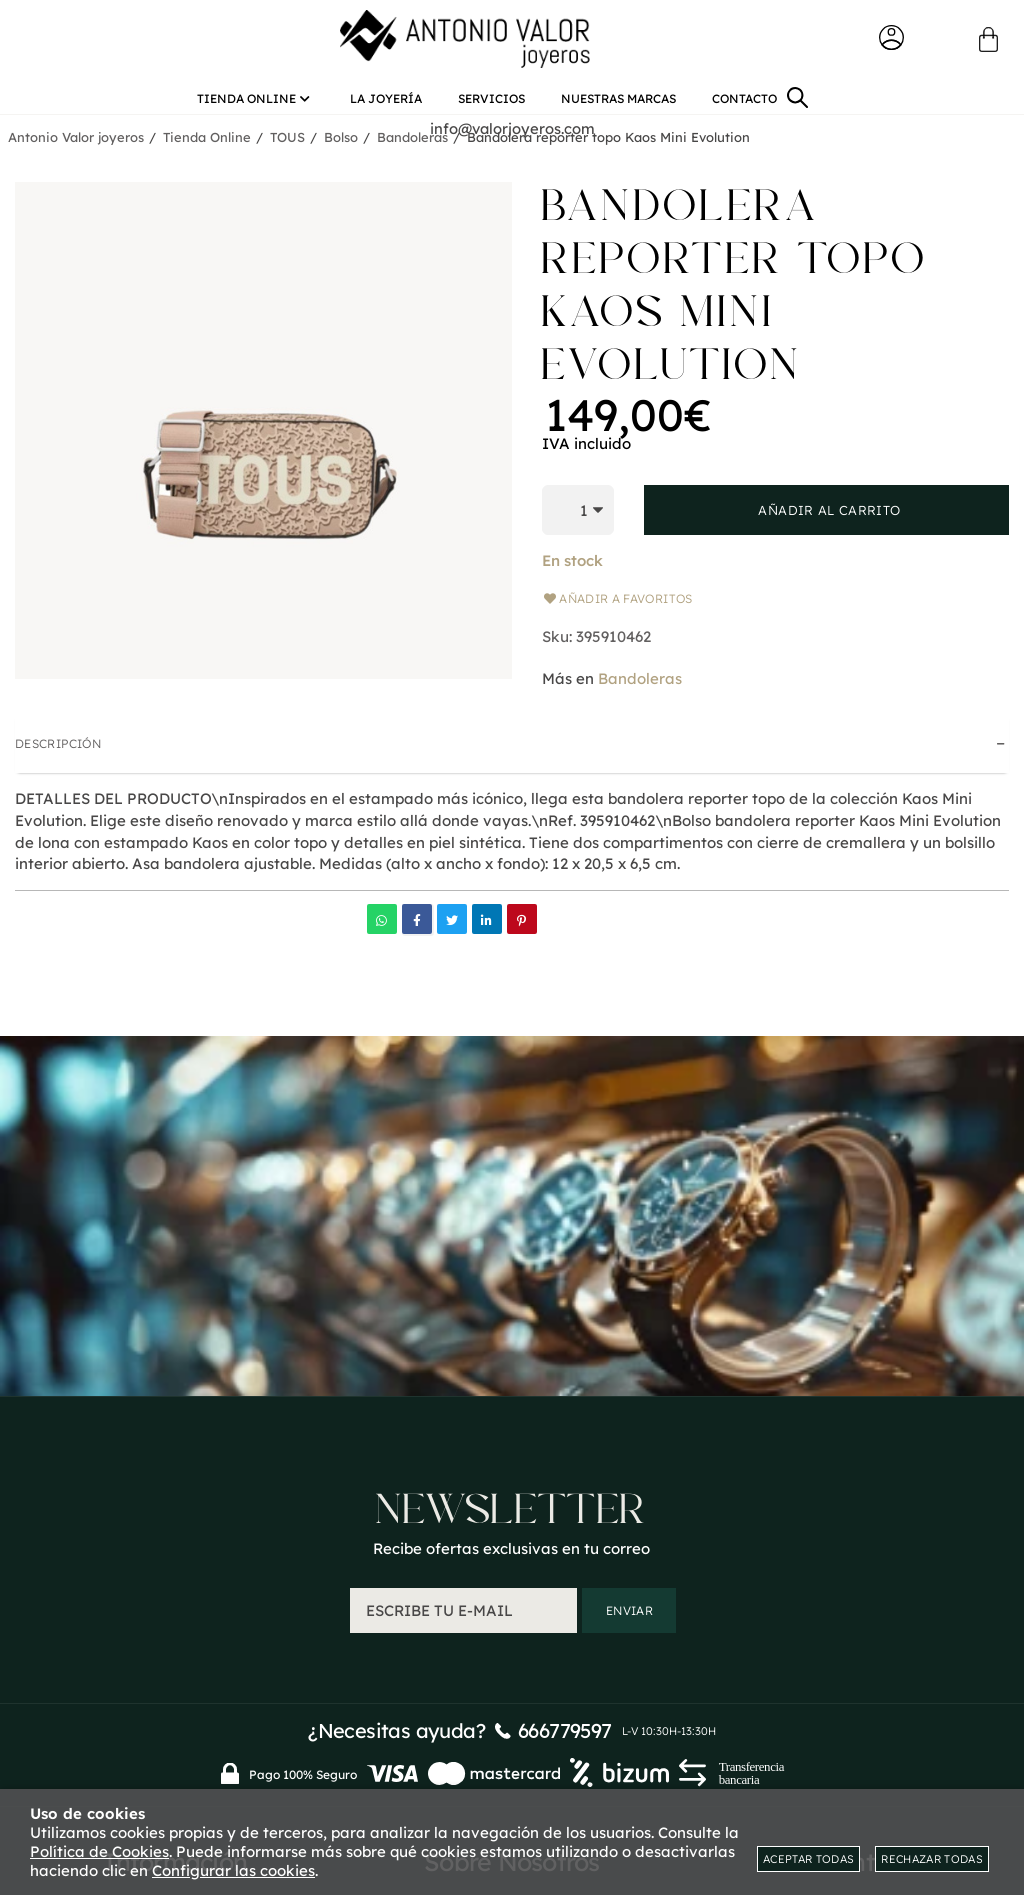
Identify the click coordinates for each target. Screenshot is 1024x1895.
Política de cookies (511, 1672)
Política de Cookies (99, 1851)
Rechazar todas (932, 1859)
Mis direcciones (848, 1643)
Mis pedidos (848, 1585)
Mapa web (176, 1643)
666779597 (565, 1377)
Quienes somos (511, 1556)
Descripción (58, 749)
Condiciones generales (175, 1614)
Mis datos (848, 1614)
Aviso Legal (511, 1614)
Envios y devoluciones (176, 1585)
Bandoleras (640, 683)
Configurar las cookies (233, 1870)
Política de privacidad (512, 1643)
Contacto (175, 1556)
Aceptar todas (808, 1859)
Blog (511, 1585)
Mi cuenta (848, 1556)
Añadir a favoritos (617, 604)
